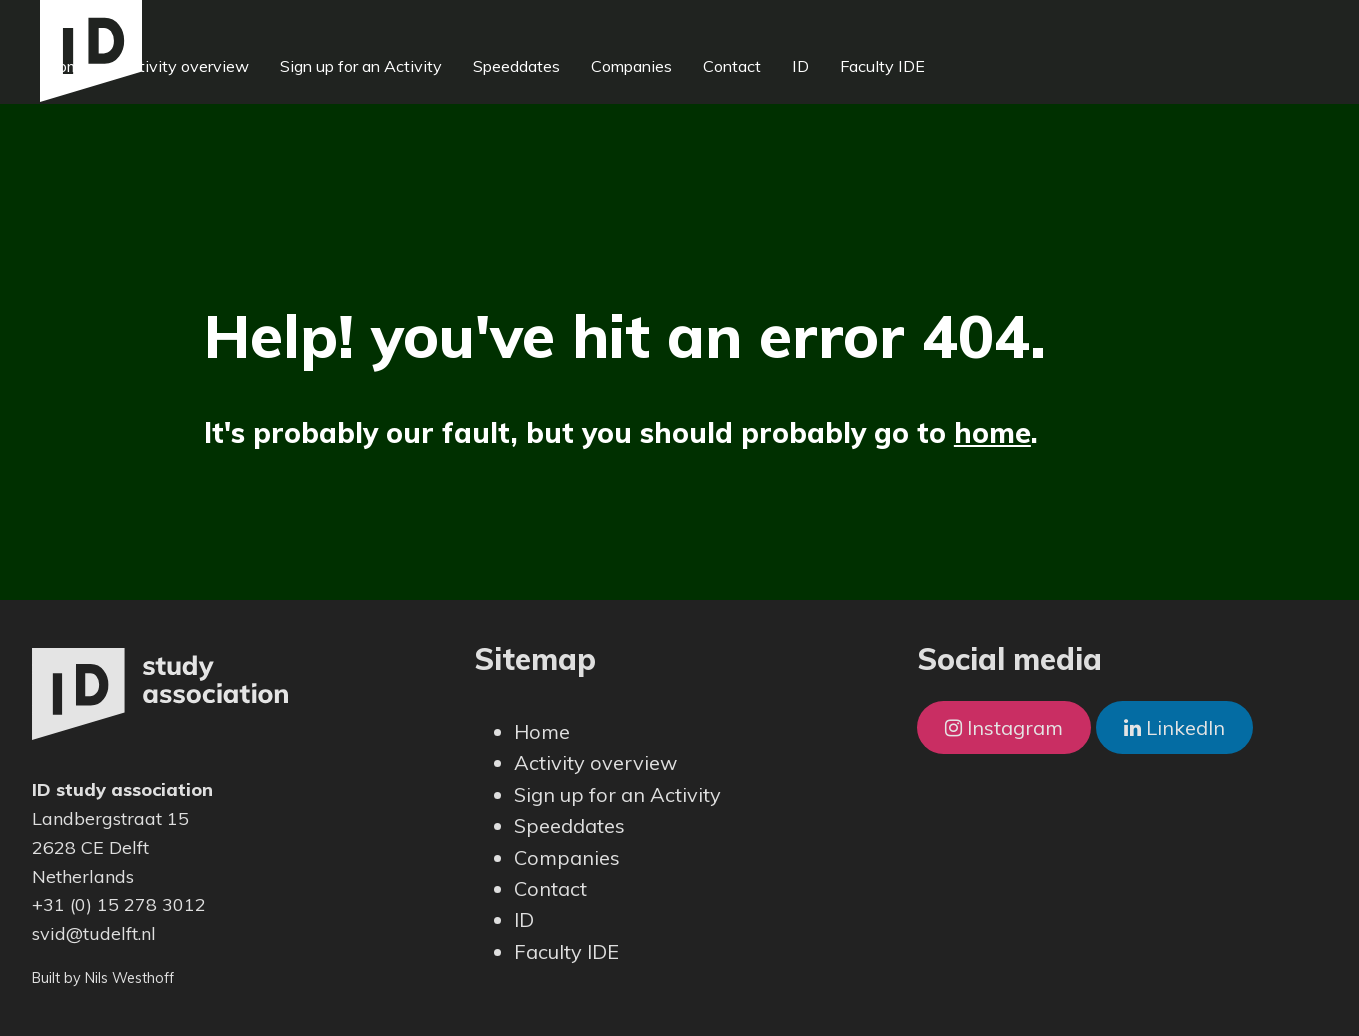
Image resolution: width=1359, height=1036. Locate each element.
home (992, 432)
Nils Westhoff (129, 978)
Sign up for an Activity (502, 24)
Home (208, 24)
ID (941, 24)
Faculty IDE (1023, 24)
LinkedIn (1174, 727)
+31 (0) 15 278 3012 (119, 904)
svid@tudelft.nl (94, 933)
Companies (772, 24)
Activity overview (326, 24)
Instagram (1004, 727)
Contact (873, 24)
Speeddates (657, 24)
